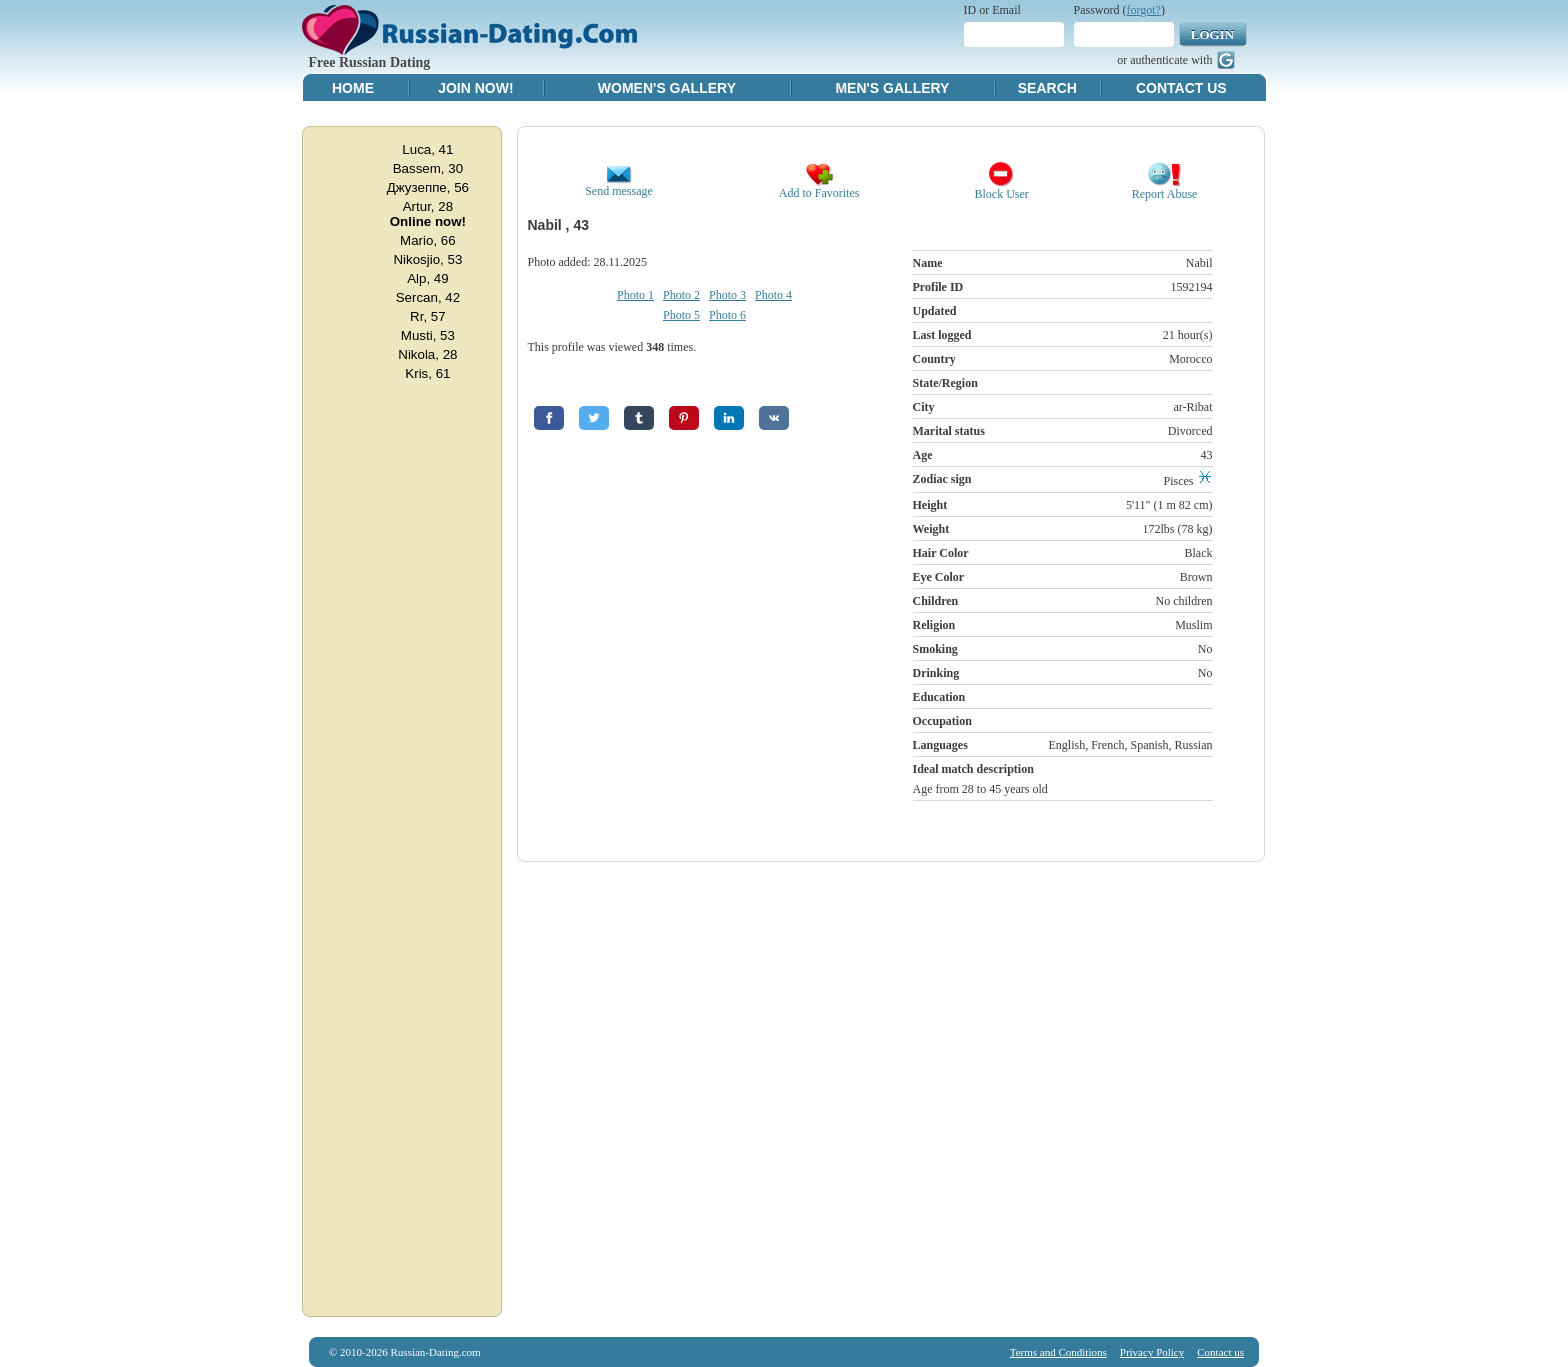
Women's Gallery (667, 88)
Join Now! (475, 88)
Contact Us (1181, 88)
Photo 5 (681, 315)
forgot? (1144, 10)
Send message (619, 185)
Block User (1002, 188)
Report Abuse (1165, 188)
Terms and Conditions (1058, 1352)
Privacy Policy (1152, 1352)
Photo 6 (727, 315)
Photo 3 (727, 295)
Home (353, 88)
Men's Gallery (892, 88)
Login (1212, 34)
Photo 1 (635, 295)
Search (1047, 88)
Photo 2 (681, 295)
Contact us (1220, 1352)
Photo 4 (773, 295)
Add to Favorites (819, 187)
